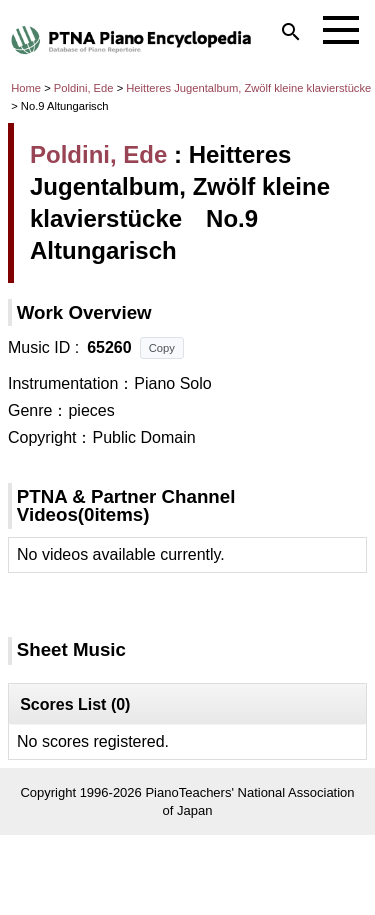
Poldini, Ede (84, 88)
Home (26, 88)
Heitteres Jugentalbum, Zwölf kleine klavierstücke (248, 88)
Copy (162, 348)
